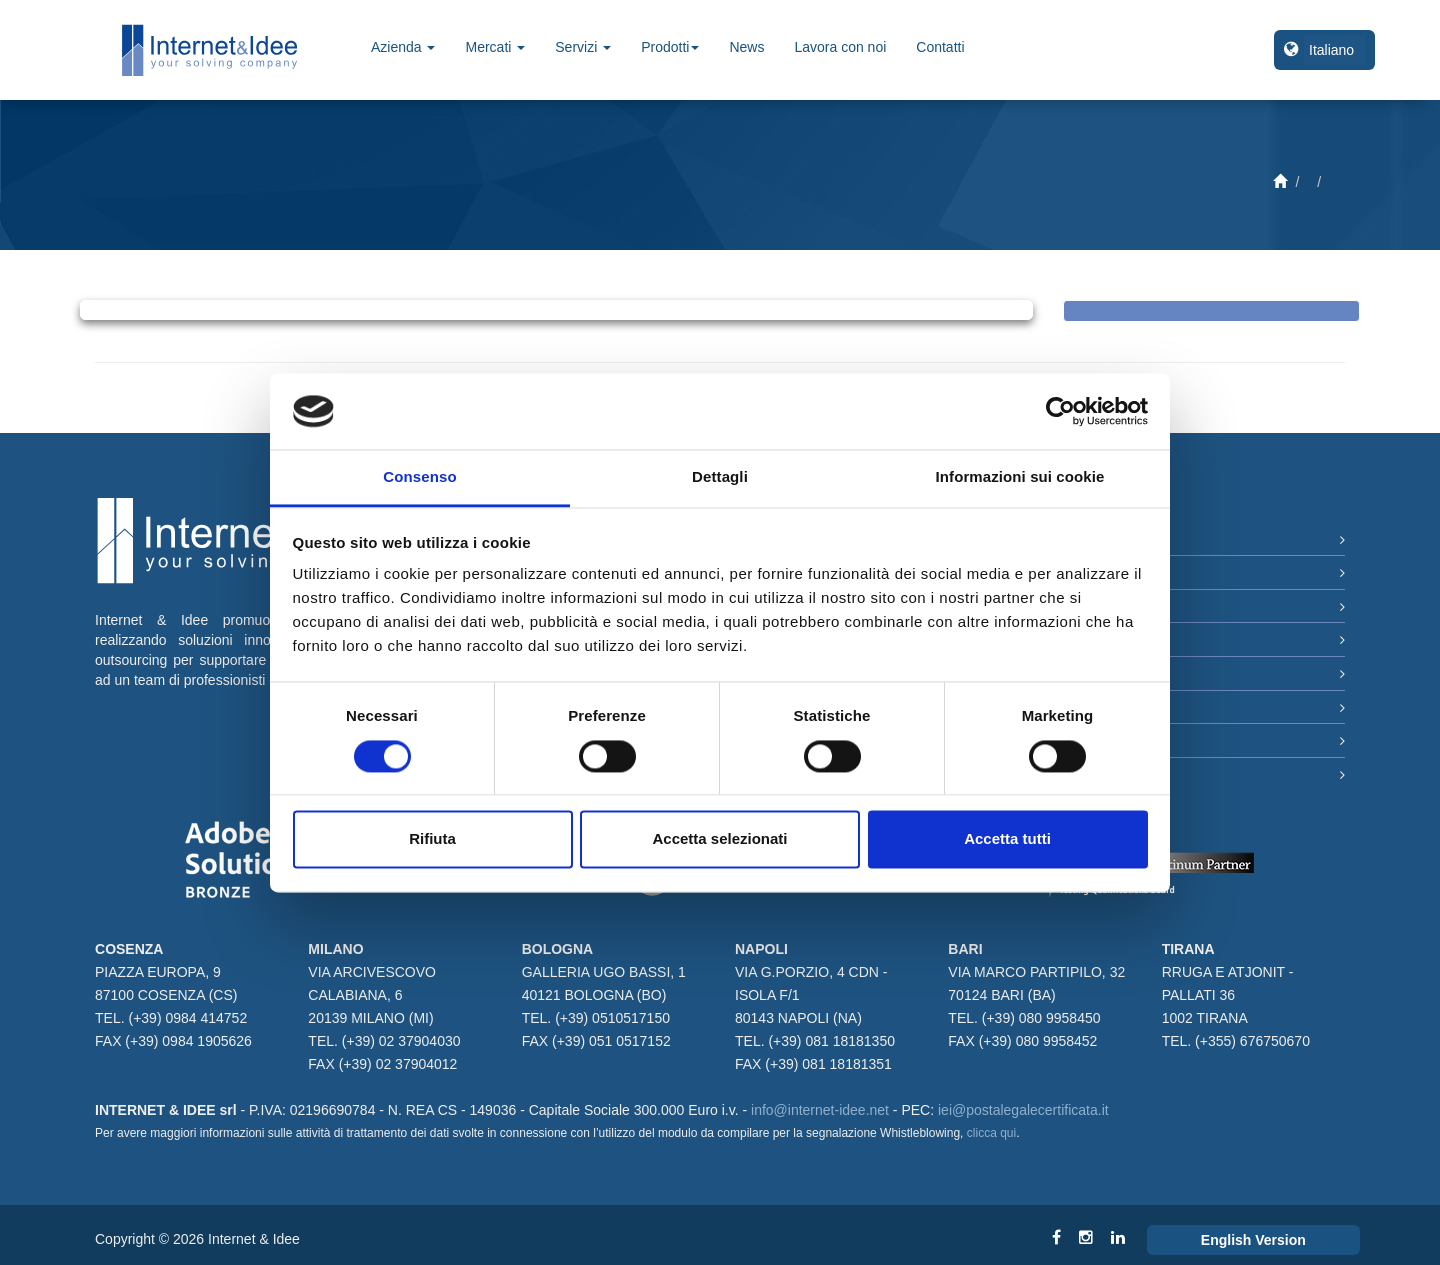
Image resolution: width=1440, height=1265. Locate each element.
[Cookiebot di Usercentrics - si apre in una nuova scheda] (1060, 411)
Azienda (403, 47)
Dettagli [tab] (720, 477)
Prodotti (670, 47)
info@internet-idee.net (820, 1110)
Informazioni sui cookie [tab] (1020, 477)
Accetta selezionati (719, 839)
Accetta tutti (1007, 839)
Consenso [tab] (419, 477)
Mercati (495, 47)
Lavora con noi (840, 47)
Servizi (583, 47)
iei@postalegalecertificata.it (1023, 1110)
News (746, 47)
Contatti (940, 47)
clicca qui (991, 1133)
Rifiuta (432, 839)
